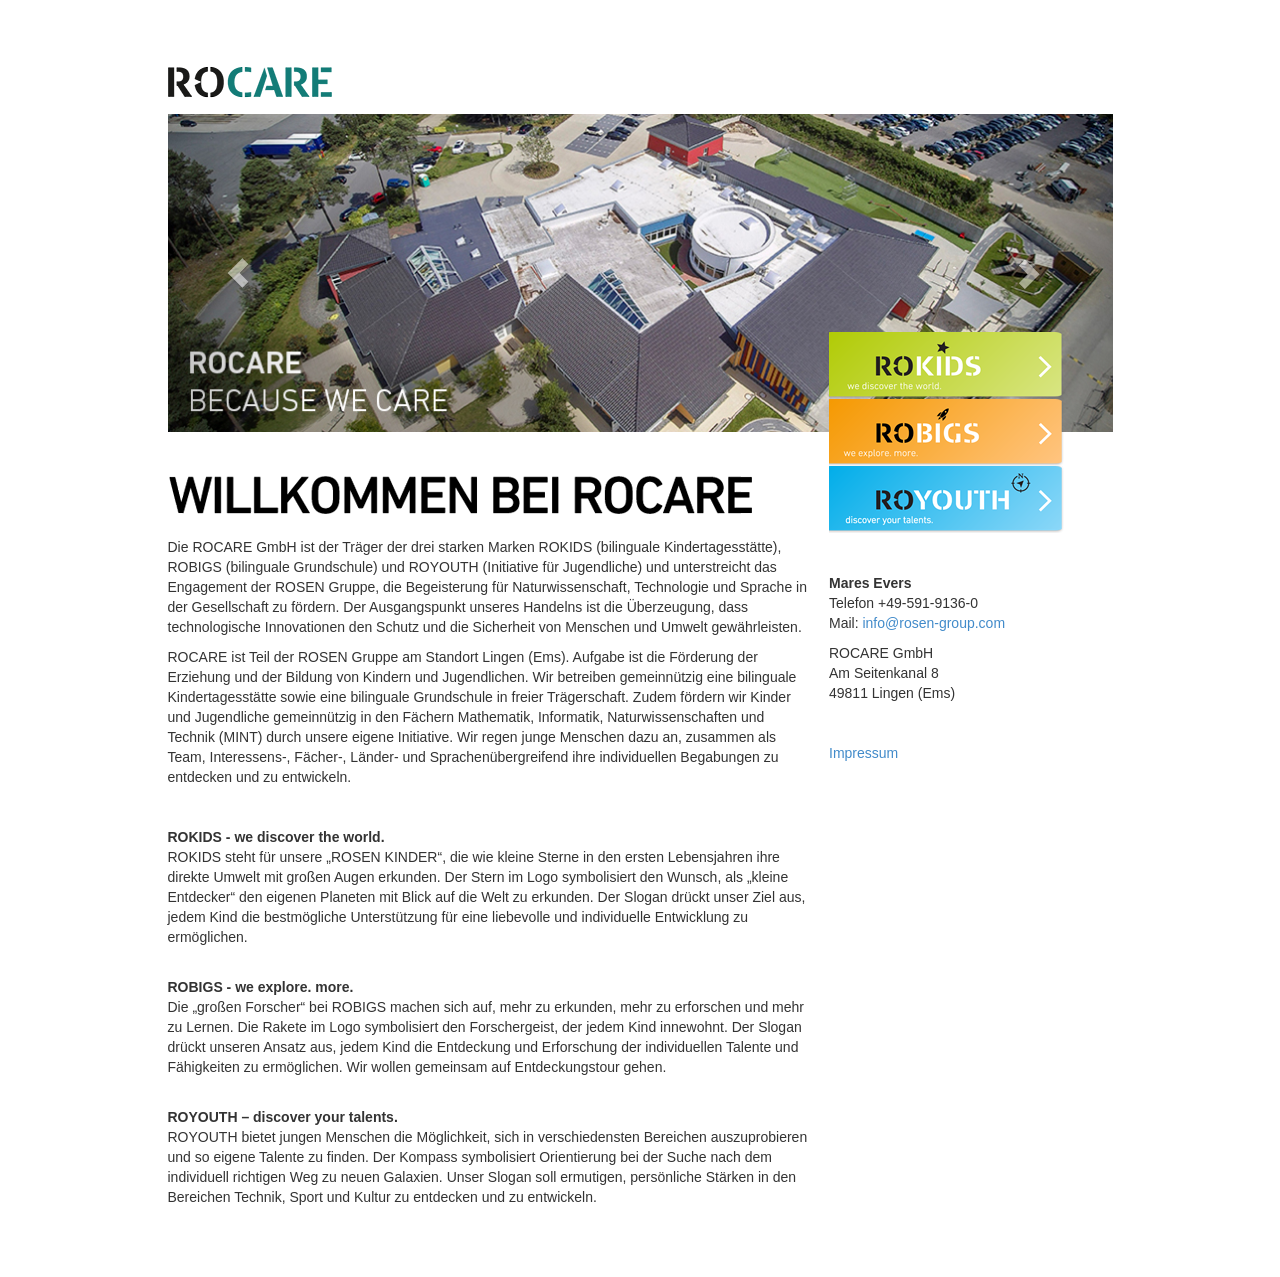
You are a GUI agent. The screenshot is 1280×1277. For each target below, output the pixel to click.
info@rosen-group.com (933, 623)
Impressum (863, 753)
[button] (239, 273)
